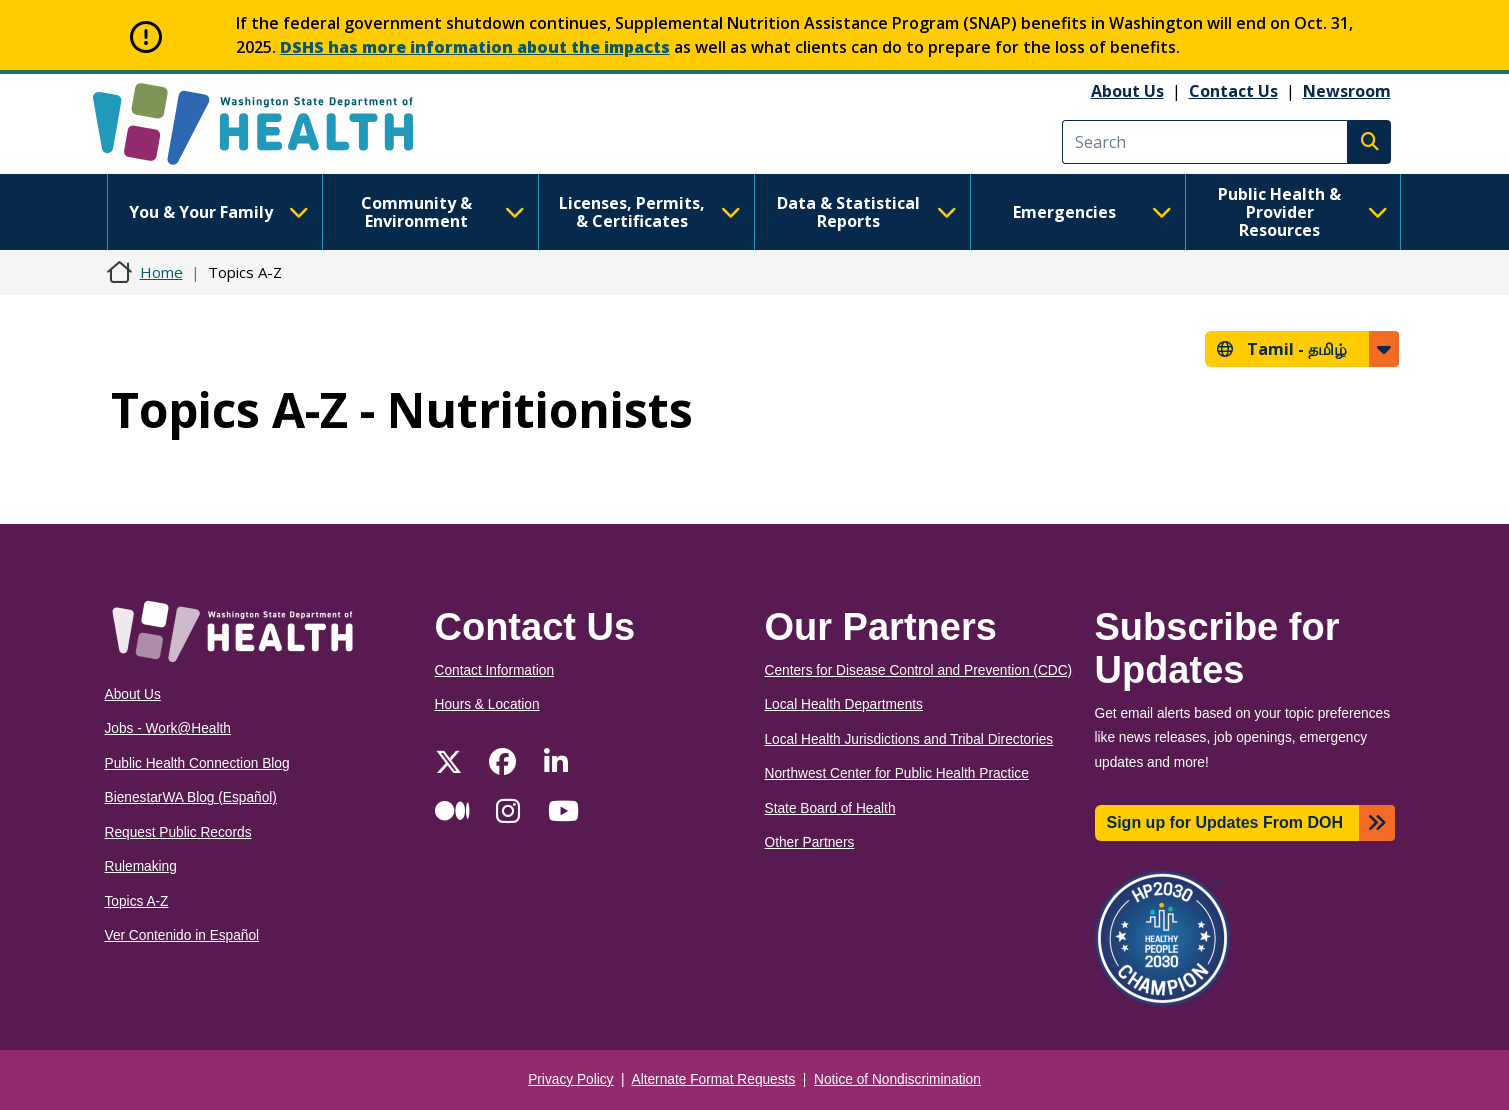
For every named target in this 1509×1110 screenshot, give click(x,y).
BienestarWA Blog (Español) (191, 797)
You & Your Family (219, 212)
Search (1369, 142)
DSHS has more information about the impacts (475, 47)
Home (161, 272)
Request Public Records (178, 832)
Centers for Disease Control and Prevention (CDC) (919, 670)
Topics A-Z (137, 901)
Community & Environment (443, 212)
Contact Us (1233, 91)
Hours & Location (487, 704)
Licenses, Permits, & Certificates (649, 212)
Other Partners (810, 842)
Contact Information (495, 670)
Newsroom (1347, 91)
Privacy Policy (570, 1079)
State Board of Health (830, 808)
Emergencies (1093, 212)
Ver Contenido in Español (182, 935)
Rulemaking (141, 866)
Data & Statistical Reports (867, 212)
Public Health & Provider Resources (1303, 212)
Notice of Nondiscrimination (897, 1079)
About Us (1127, 91)
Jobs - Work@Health (168, 728)
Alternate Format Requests (714, 1079)
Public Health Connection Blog (197, 763)
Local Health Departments (844, 704)
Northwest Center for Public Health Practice (897, 773)
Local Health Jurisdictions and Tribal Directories (909, 739)
